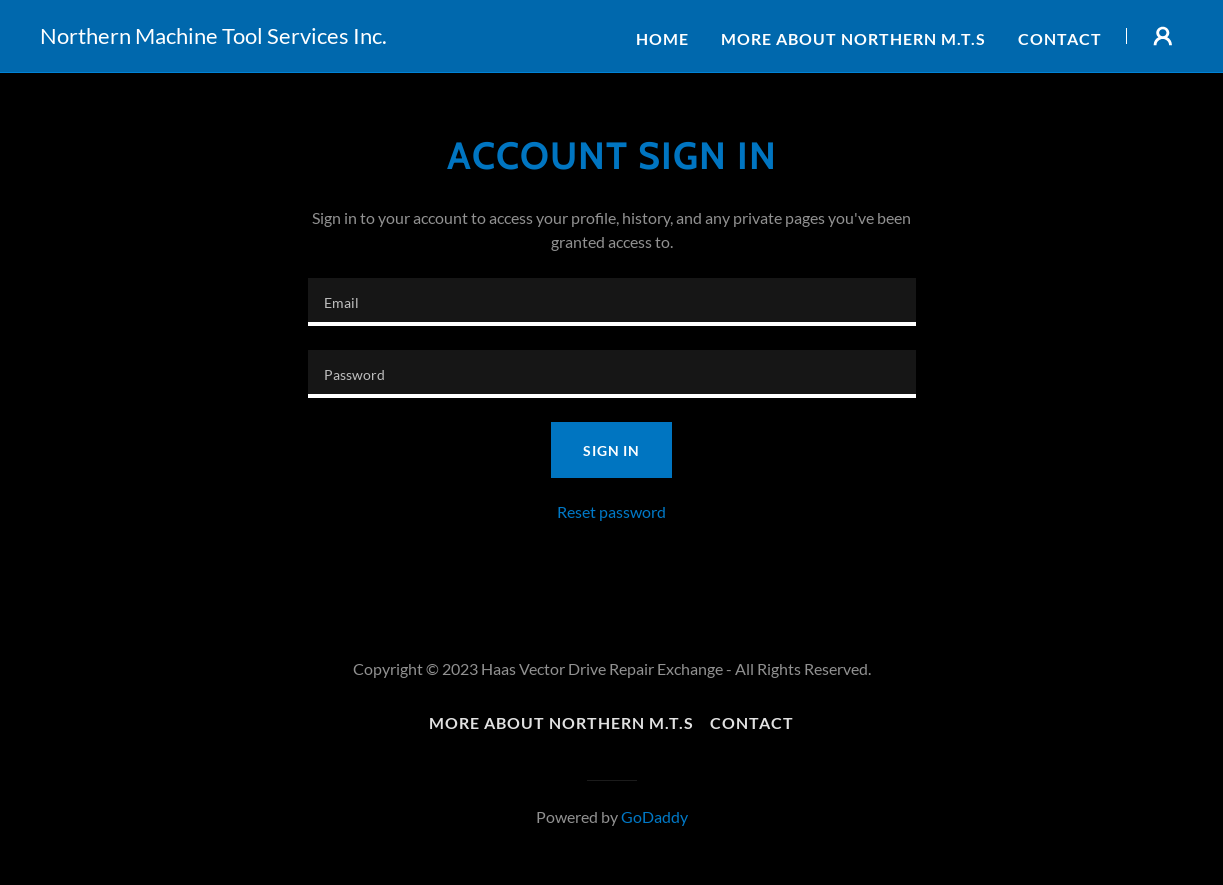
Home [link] (662, 38)
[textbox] (612, 302)
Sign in (611, 450)
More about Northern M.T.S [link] (853, 38)
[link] (213, 37)
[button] (1163, 36)
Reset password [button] (611, 511)
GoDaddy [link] (654, 816)
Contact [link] (1060, 38)
